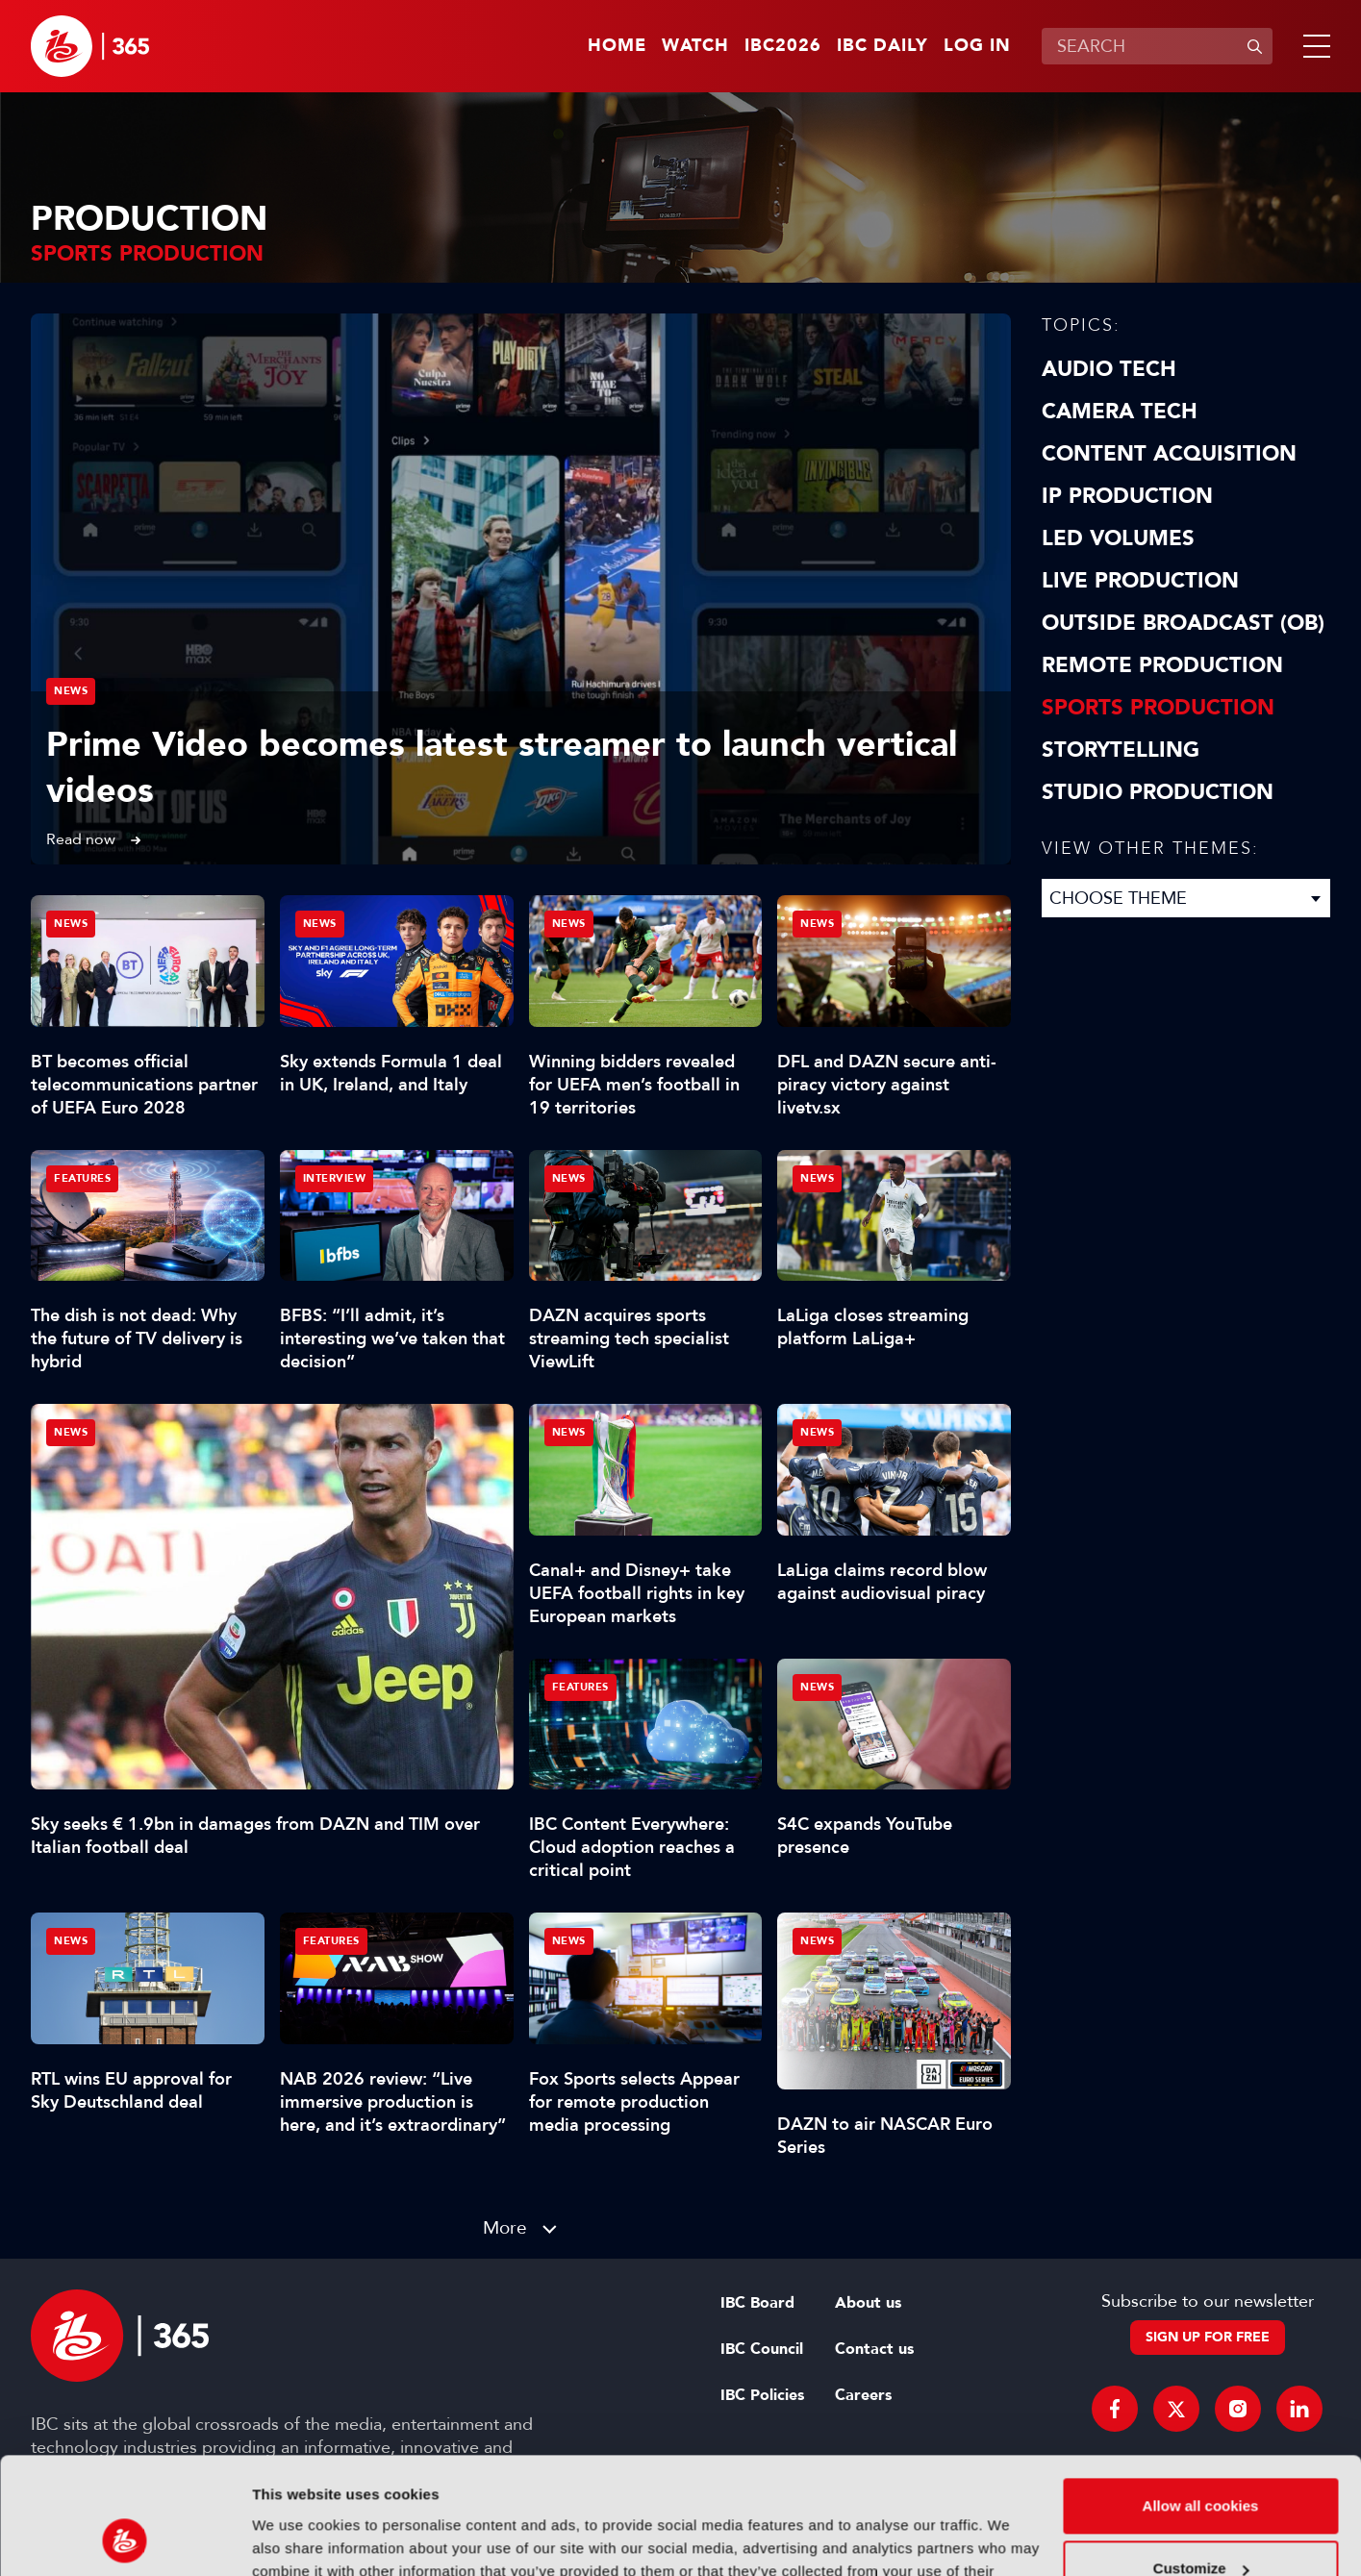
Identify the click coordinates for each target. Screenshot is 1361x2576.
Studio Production (1157, 792)
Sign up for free (1208, 2337)
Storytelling (1120, 750)
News (71, 691)
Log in (977, 46)
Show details (296, 2538)
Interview (334, 1178)
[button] (1313, 46)
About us (868, 2302)
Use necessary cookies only (1200, 2522)
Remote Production (1162, 665)
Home (617, 46)
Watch (695, 46)
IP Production (1127, 496)
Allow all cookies (1201, 2396)
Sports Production (1158, 707)
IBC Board (757, 2302)
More (505, 2227)
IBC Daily (882, 46)
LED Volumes (1118, 538)
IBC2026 (782, 46)
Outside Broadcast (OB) (1183, 623)
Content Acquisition (1169, 453)
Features (82, 1178)
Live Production (1140, 580)
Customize (1201, 2459)
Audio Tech (1109, 369)
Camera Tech (1119, 411)
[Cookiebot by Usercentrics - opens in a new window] (124, 2538)
